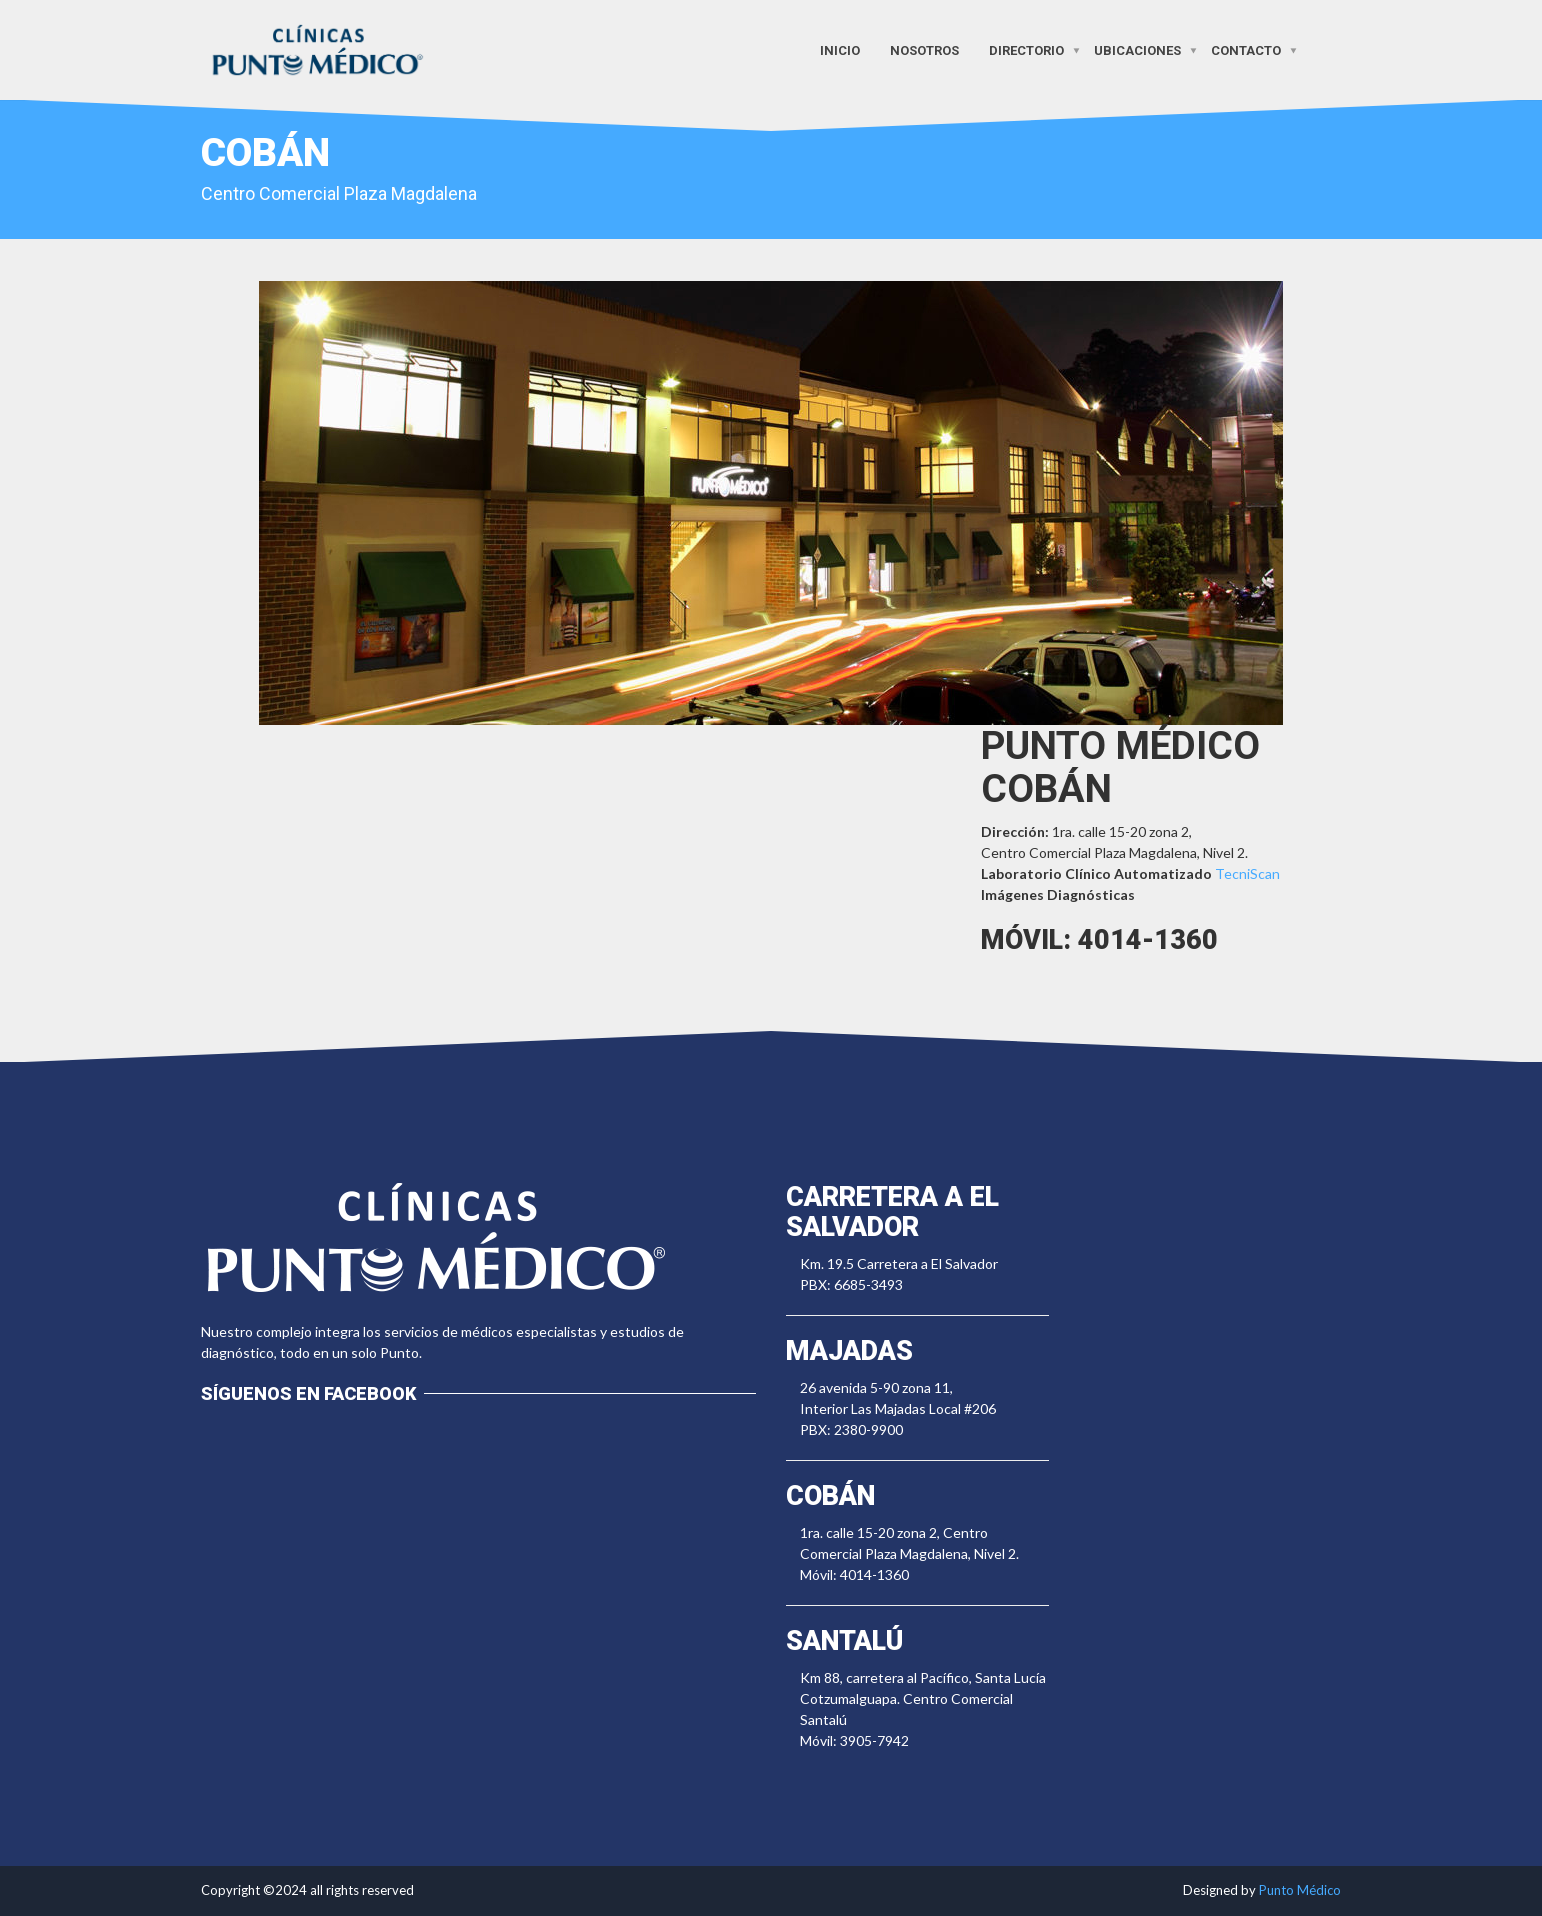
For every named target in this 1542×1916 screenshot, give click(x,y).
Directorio (1026, 49)
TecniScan (1247, 873)
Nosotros (924, 49)
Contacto (1246, 49)
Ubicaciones (1137, 49)
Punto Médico (1300, 1890)
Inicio (840, 49)
